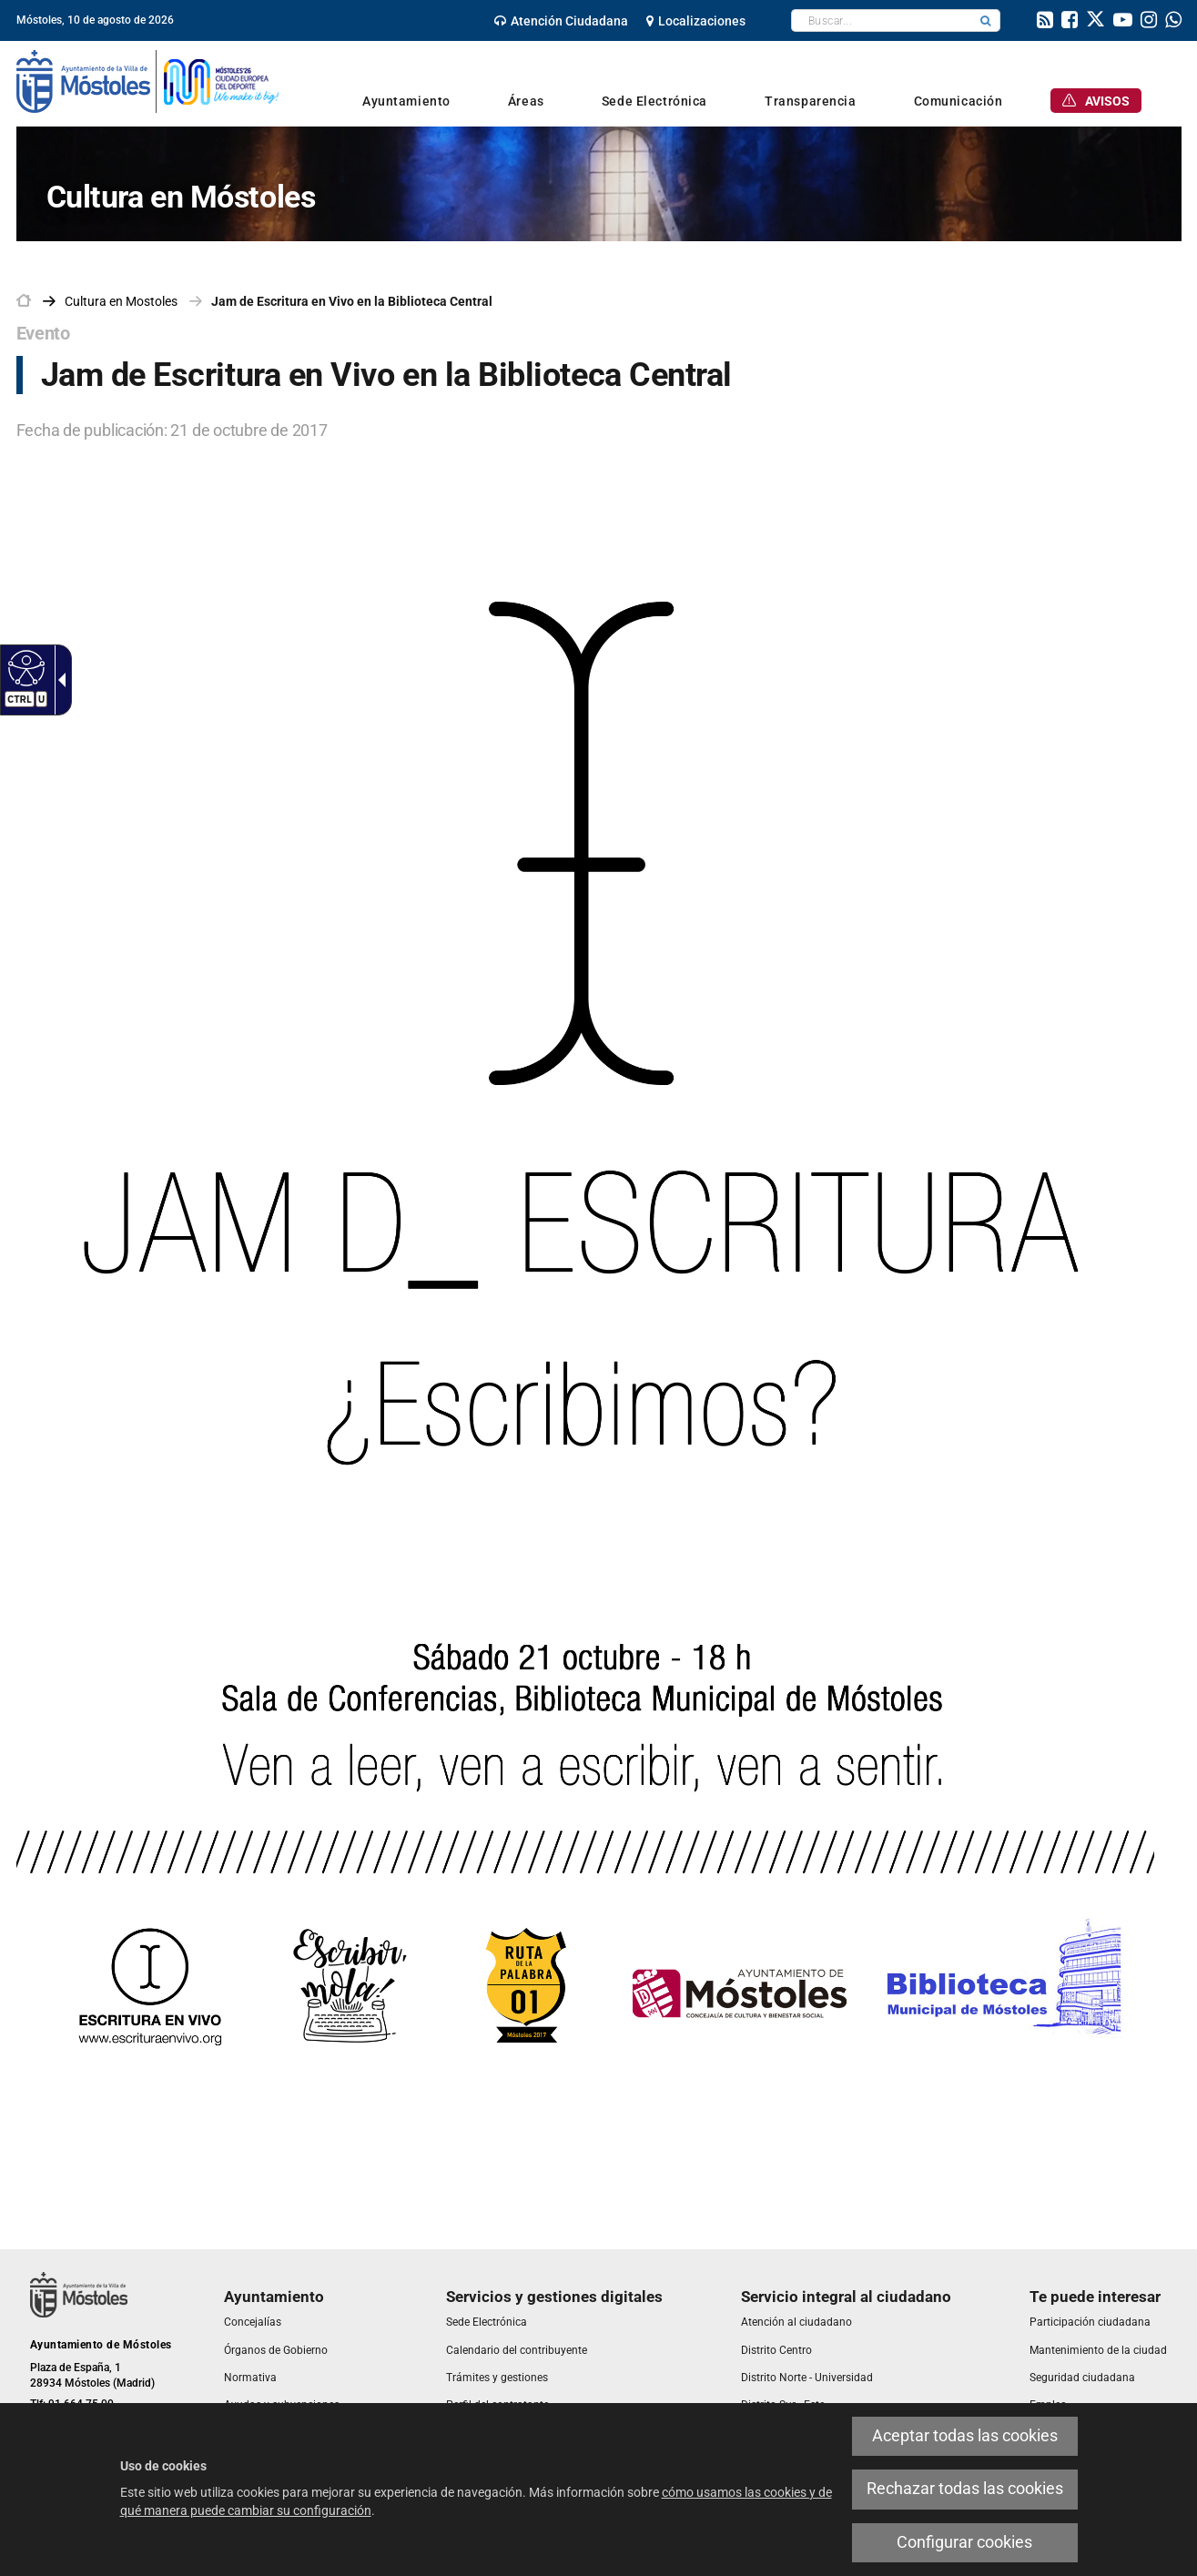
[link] (561, 21)
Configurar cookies (964, 2542)
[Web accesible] (24, 667)
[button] (985, 20)
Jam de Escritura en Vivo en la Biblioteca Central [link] (351, 301)
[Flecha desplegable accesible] (58, 680)
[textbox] (881, 20)
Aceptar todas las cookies (965, 2436)
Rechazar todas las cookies (965, 2489)
